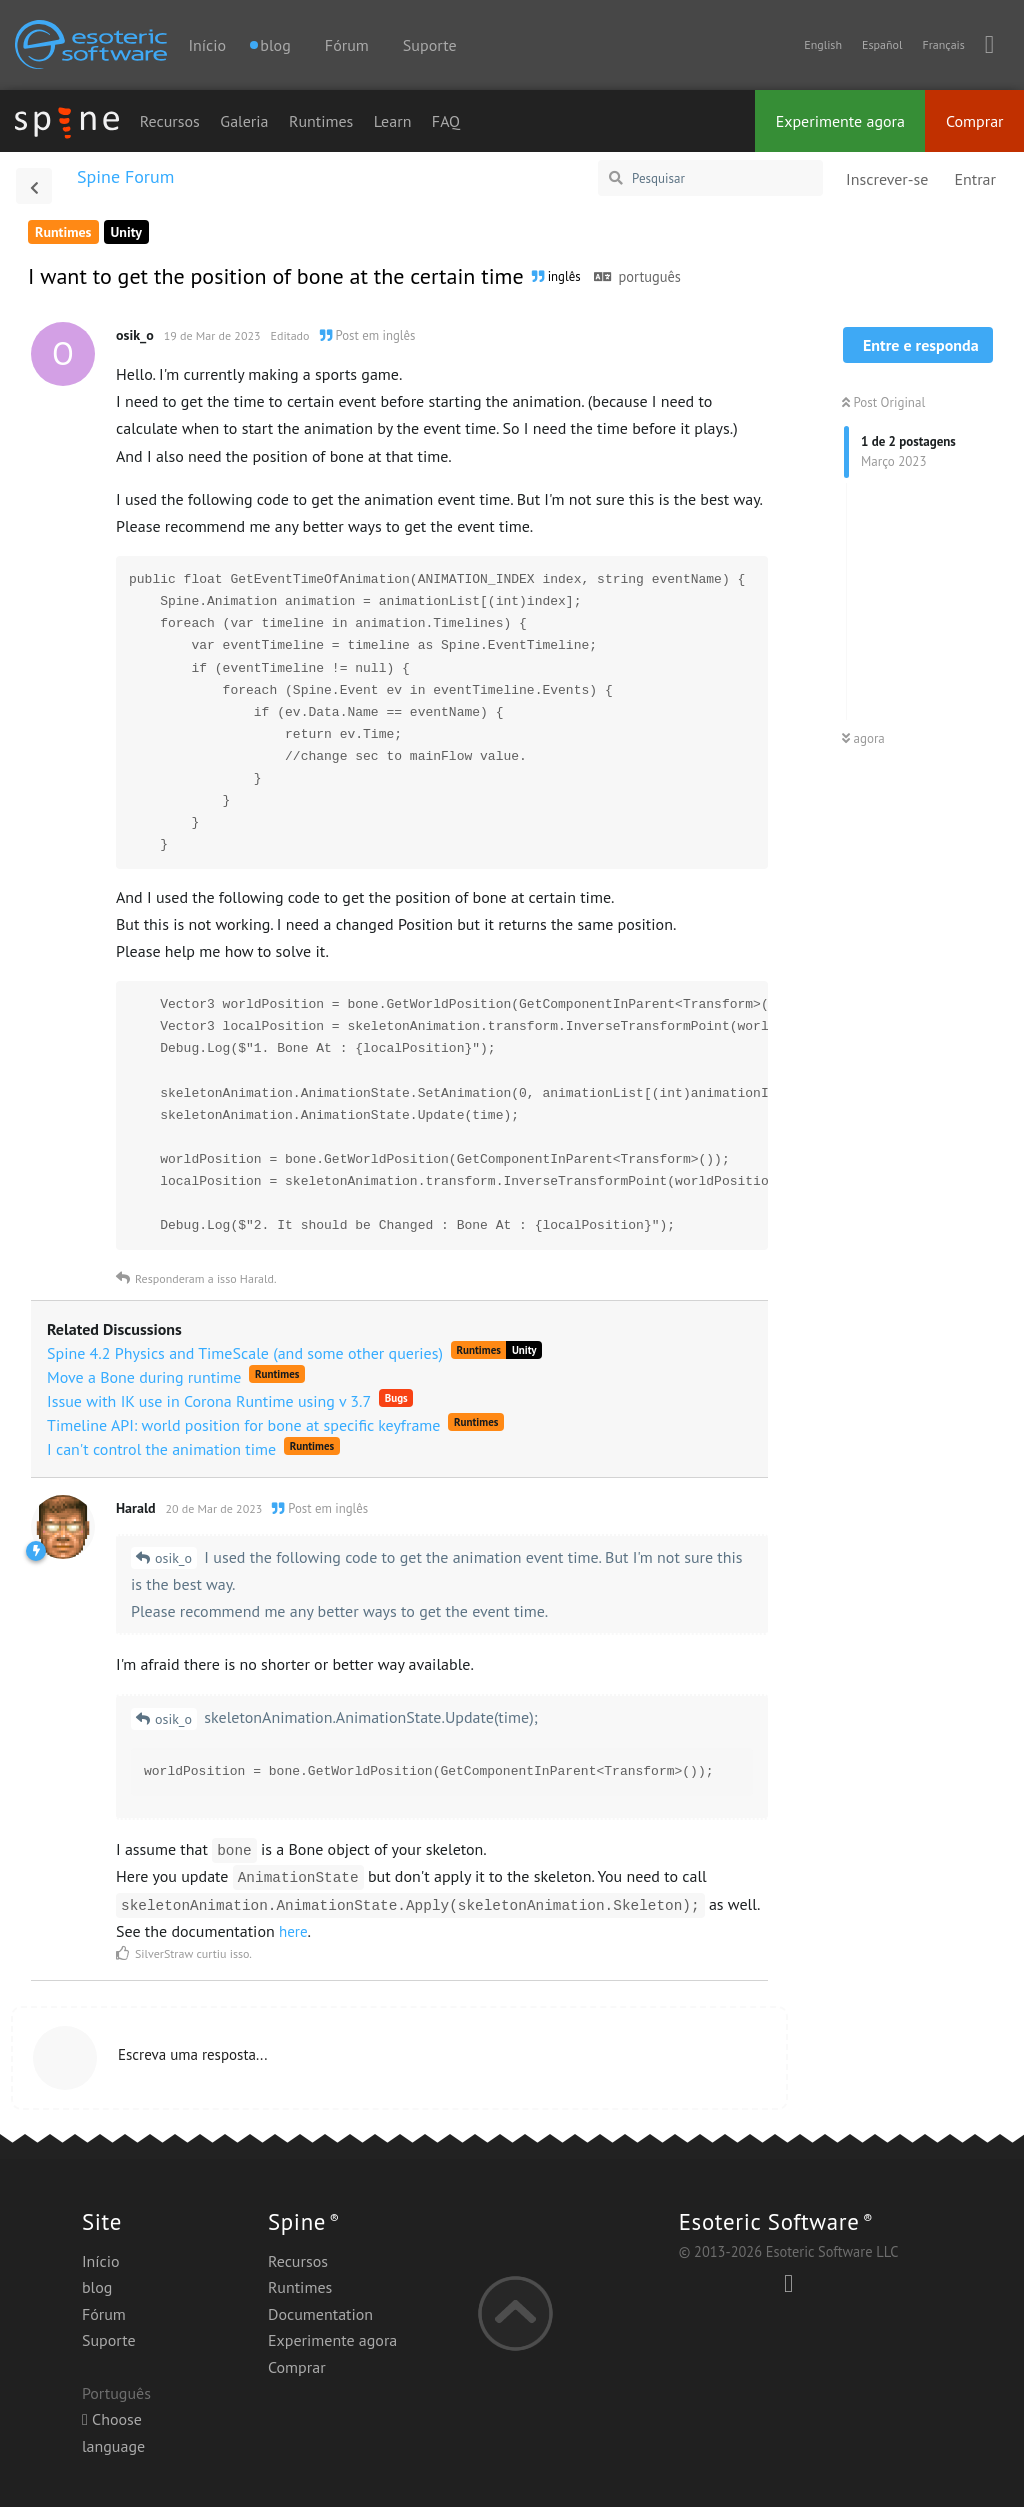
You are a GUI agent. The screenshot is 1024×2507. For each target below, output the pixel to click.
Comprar (975, 121)
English (823, 44)
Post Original (883, 402)
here (293, 1931)
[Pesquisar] (710, 178)
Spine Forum (125, 176)
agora (863, 738)
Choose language (113, 2432)
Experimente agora (840, 121)
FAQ (446, 121)
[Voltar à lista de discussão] (34, 186)
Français (943, 44)
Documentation (320, 2314)
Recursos (170, 121)
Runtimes (321, 121)
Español (882, 44)
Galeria (244, 121)
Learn (393, 121)
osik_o (173, 1558)
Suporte (430, 45)
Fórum (347, 45)
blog (97, 2287)
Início (207, 45)
